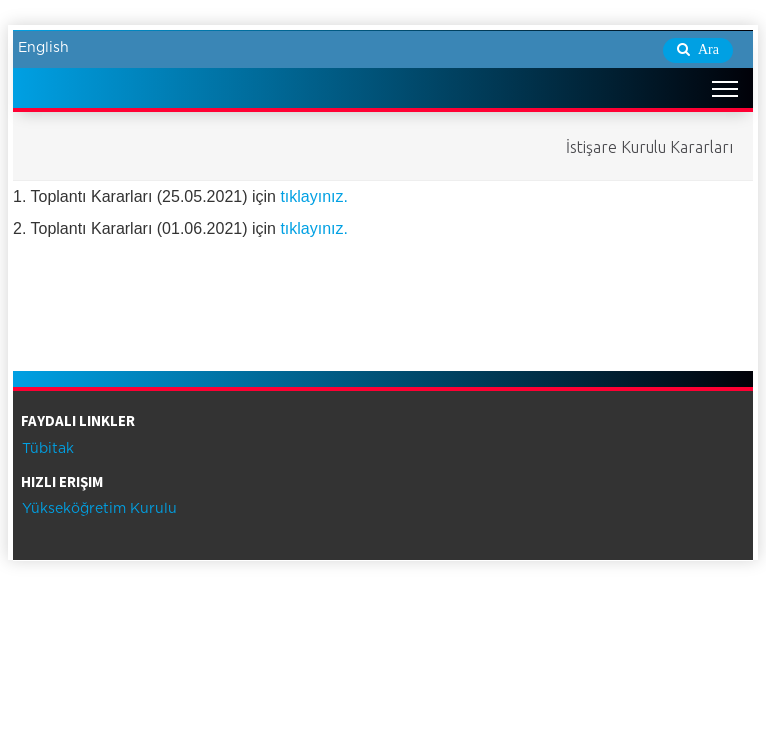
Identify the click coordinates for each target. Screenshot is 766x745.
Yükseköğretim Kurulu (97, 509)
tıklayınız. (314, 196)
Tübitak (46, 449)
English (43, 48)
